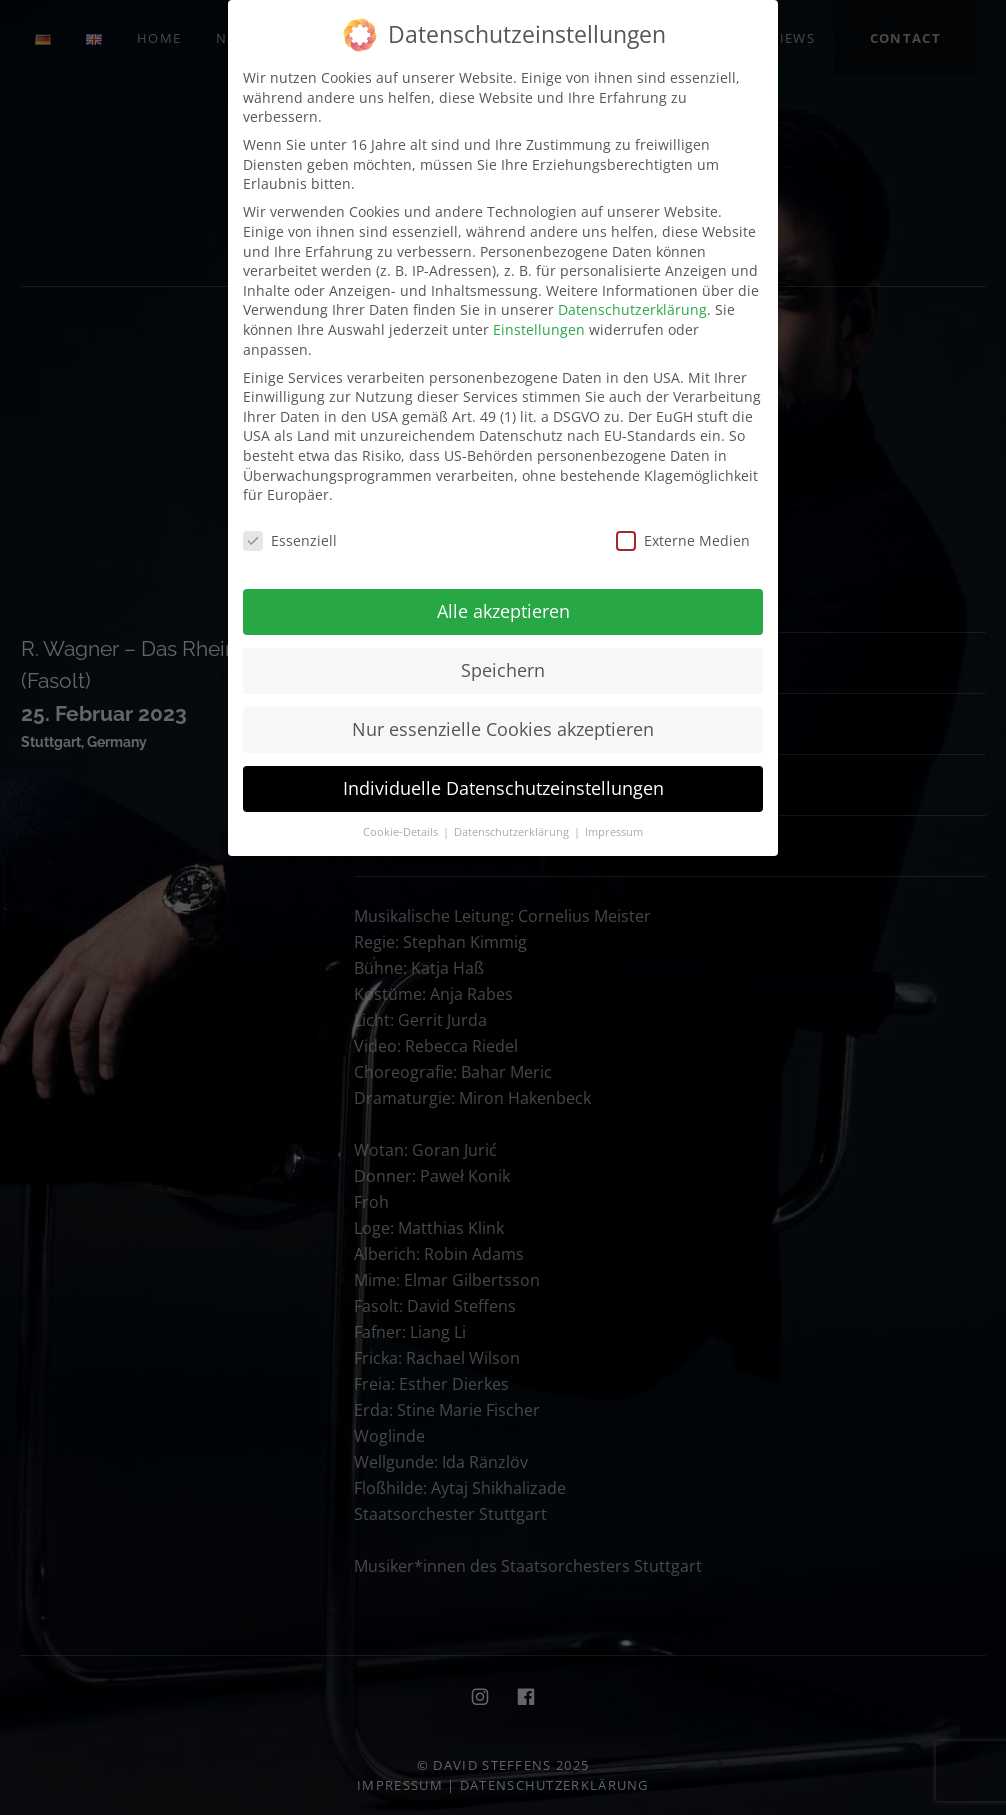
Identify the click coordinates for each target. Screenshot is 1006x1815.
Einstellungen (539, 329)
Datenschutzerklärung (632, 309)
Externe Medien (683, 540)
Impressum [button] (614, 832)
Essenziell (290, 540)
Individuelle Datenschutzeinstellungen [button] (503, 788)
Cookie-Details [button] (402, 832)
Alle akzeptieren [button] (503, 611)
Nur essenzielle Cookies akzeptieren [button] (503, 729)
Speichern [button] (503, 670)
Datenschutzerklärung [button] (513, 832)
